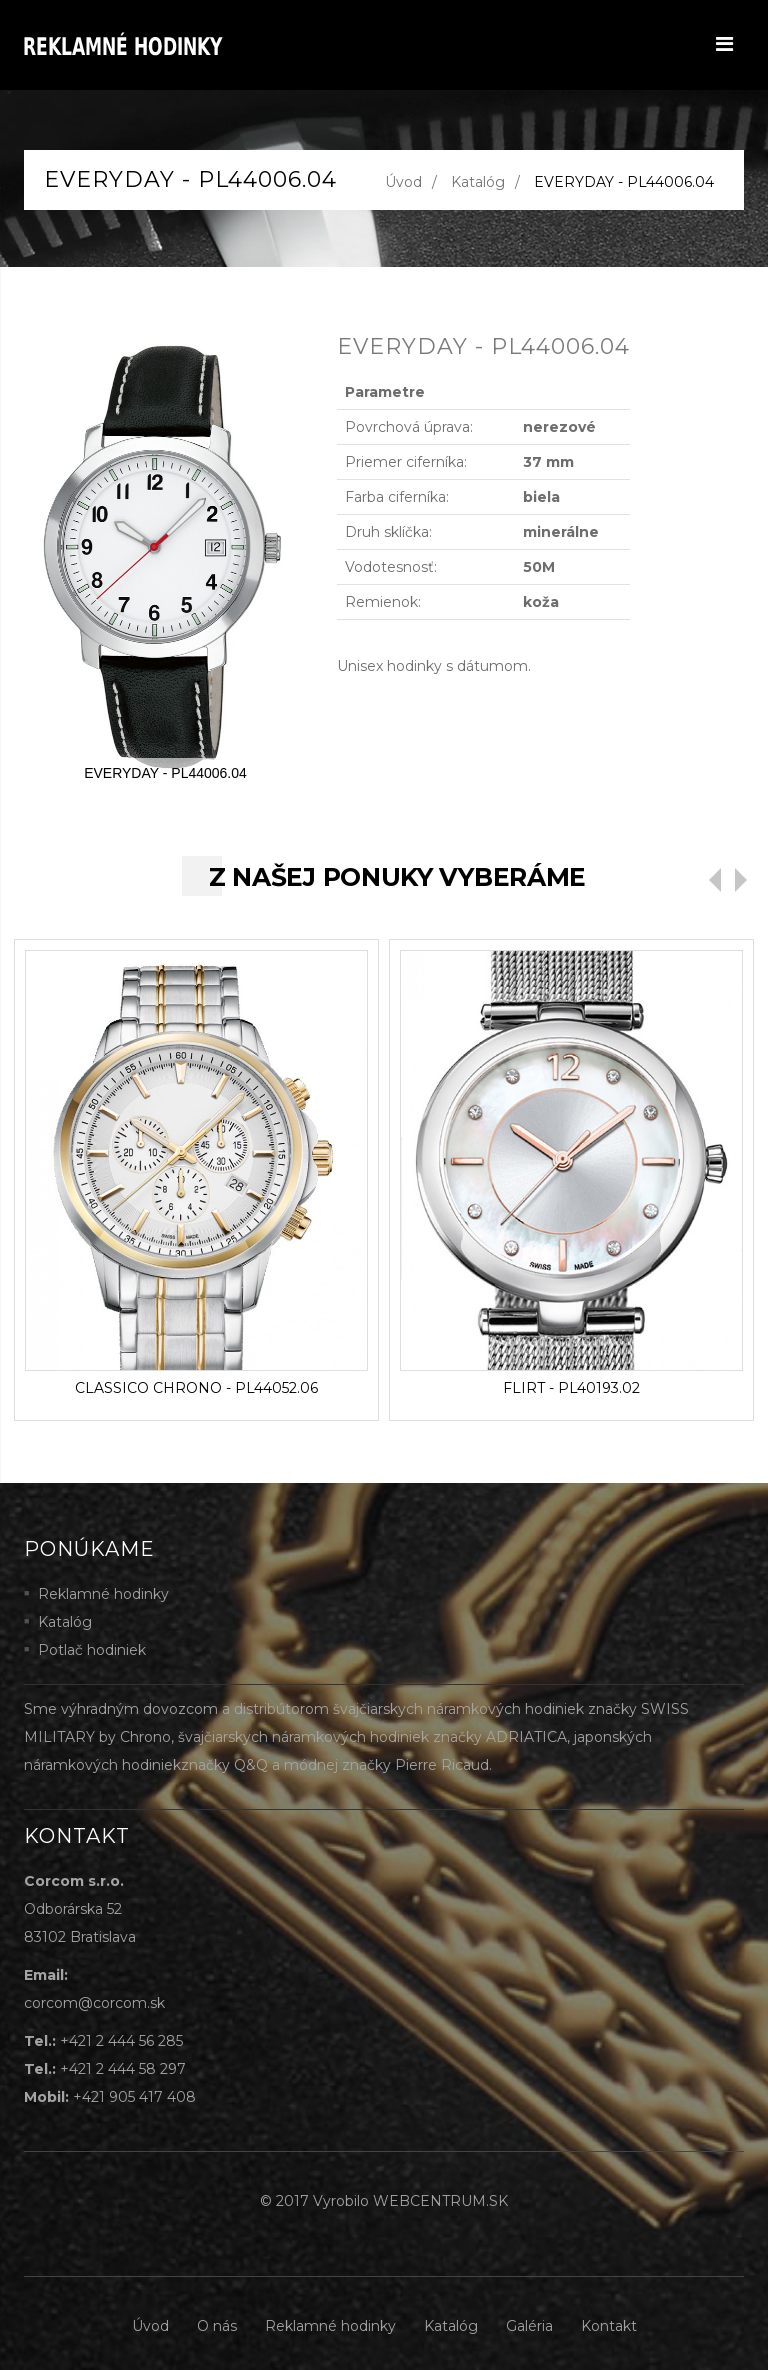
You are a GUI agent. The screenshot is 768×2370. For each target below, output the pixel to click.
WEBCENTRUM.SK (440, 2201)
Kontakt (609, 2326)
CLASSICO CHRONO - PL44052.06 (196, 1388)
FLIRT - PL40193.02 (571, 1388)
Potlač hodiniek (92, 1650)
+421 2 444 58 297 (123, 2069)
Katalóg (478, 182)
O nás (217, 2326)
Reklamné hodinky (103, 1594)
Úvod (403, 182)
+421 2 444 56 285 (121, 2041)
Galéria (529, 2326)
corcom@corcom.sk (94, 2003)
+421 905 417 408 (134, 2097)
